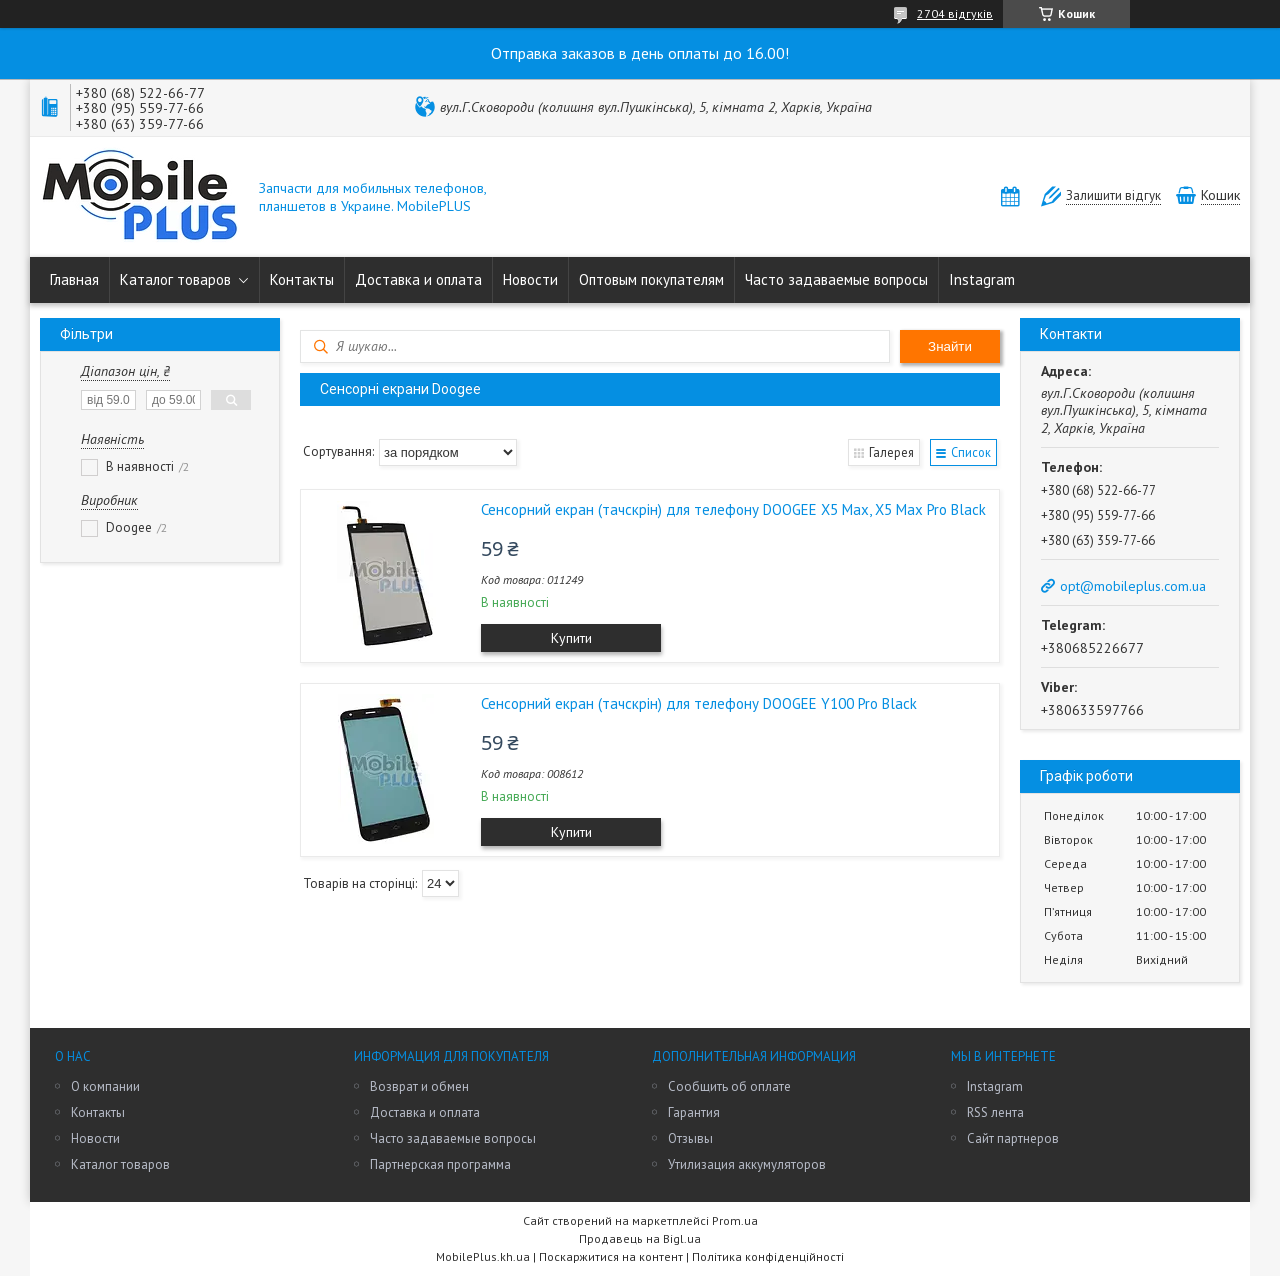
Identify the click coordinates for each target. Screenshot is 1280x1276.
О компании (105, 1086)
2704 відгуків (955, 13)
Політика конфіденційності (768, 1256)
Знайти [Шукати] (950, 346)
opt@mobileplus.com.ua (1133, 586)
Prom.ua (735, 1220)
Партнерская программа (440, 1164)
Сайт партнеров (1013, 1138)
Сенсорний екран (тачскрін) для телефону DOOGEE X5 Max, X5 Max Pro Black (733, 509)
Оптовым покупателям (651, 279)
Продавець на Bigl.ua (640, 1238)
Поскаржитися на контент (611, 1256)
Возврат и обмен (419, 1086)
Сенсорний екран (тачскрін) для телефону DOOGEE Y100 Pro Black (699, 703)
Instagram (982, 279)
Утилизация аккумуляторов (747, 1164)
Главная (74, 279)
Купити (571, 638)
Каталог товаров (175, 279)
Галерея (888, 451)
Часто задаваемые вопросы (836, 279)
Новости (530, 279)
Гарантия (694, 1112)
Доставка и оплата (418, 279)
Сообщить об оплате (729, 1086)
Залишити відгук (1113, 195)
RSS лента (995, 1112)
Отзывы (690, 1138)
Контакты (302, 279)
